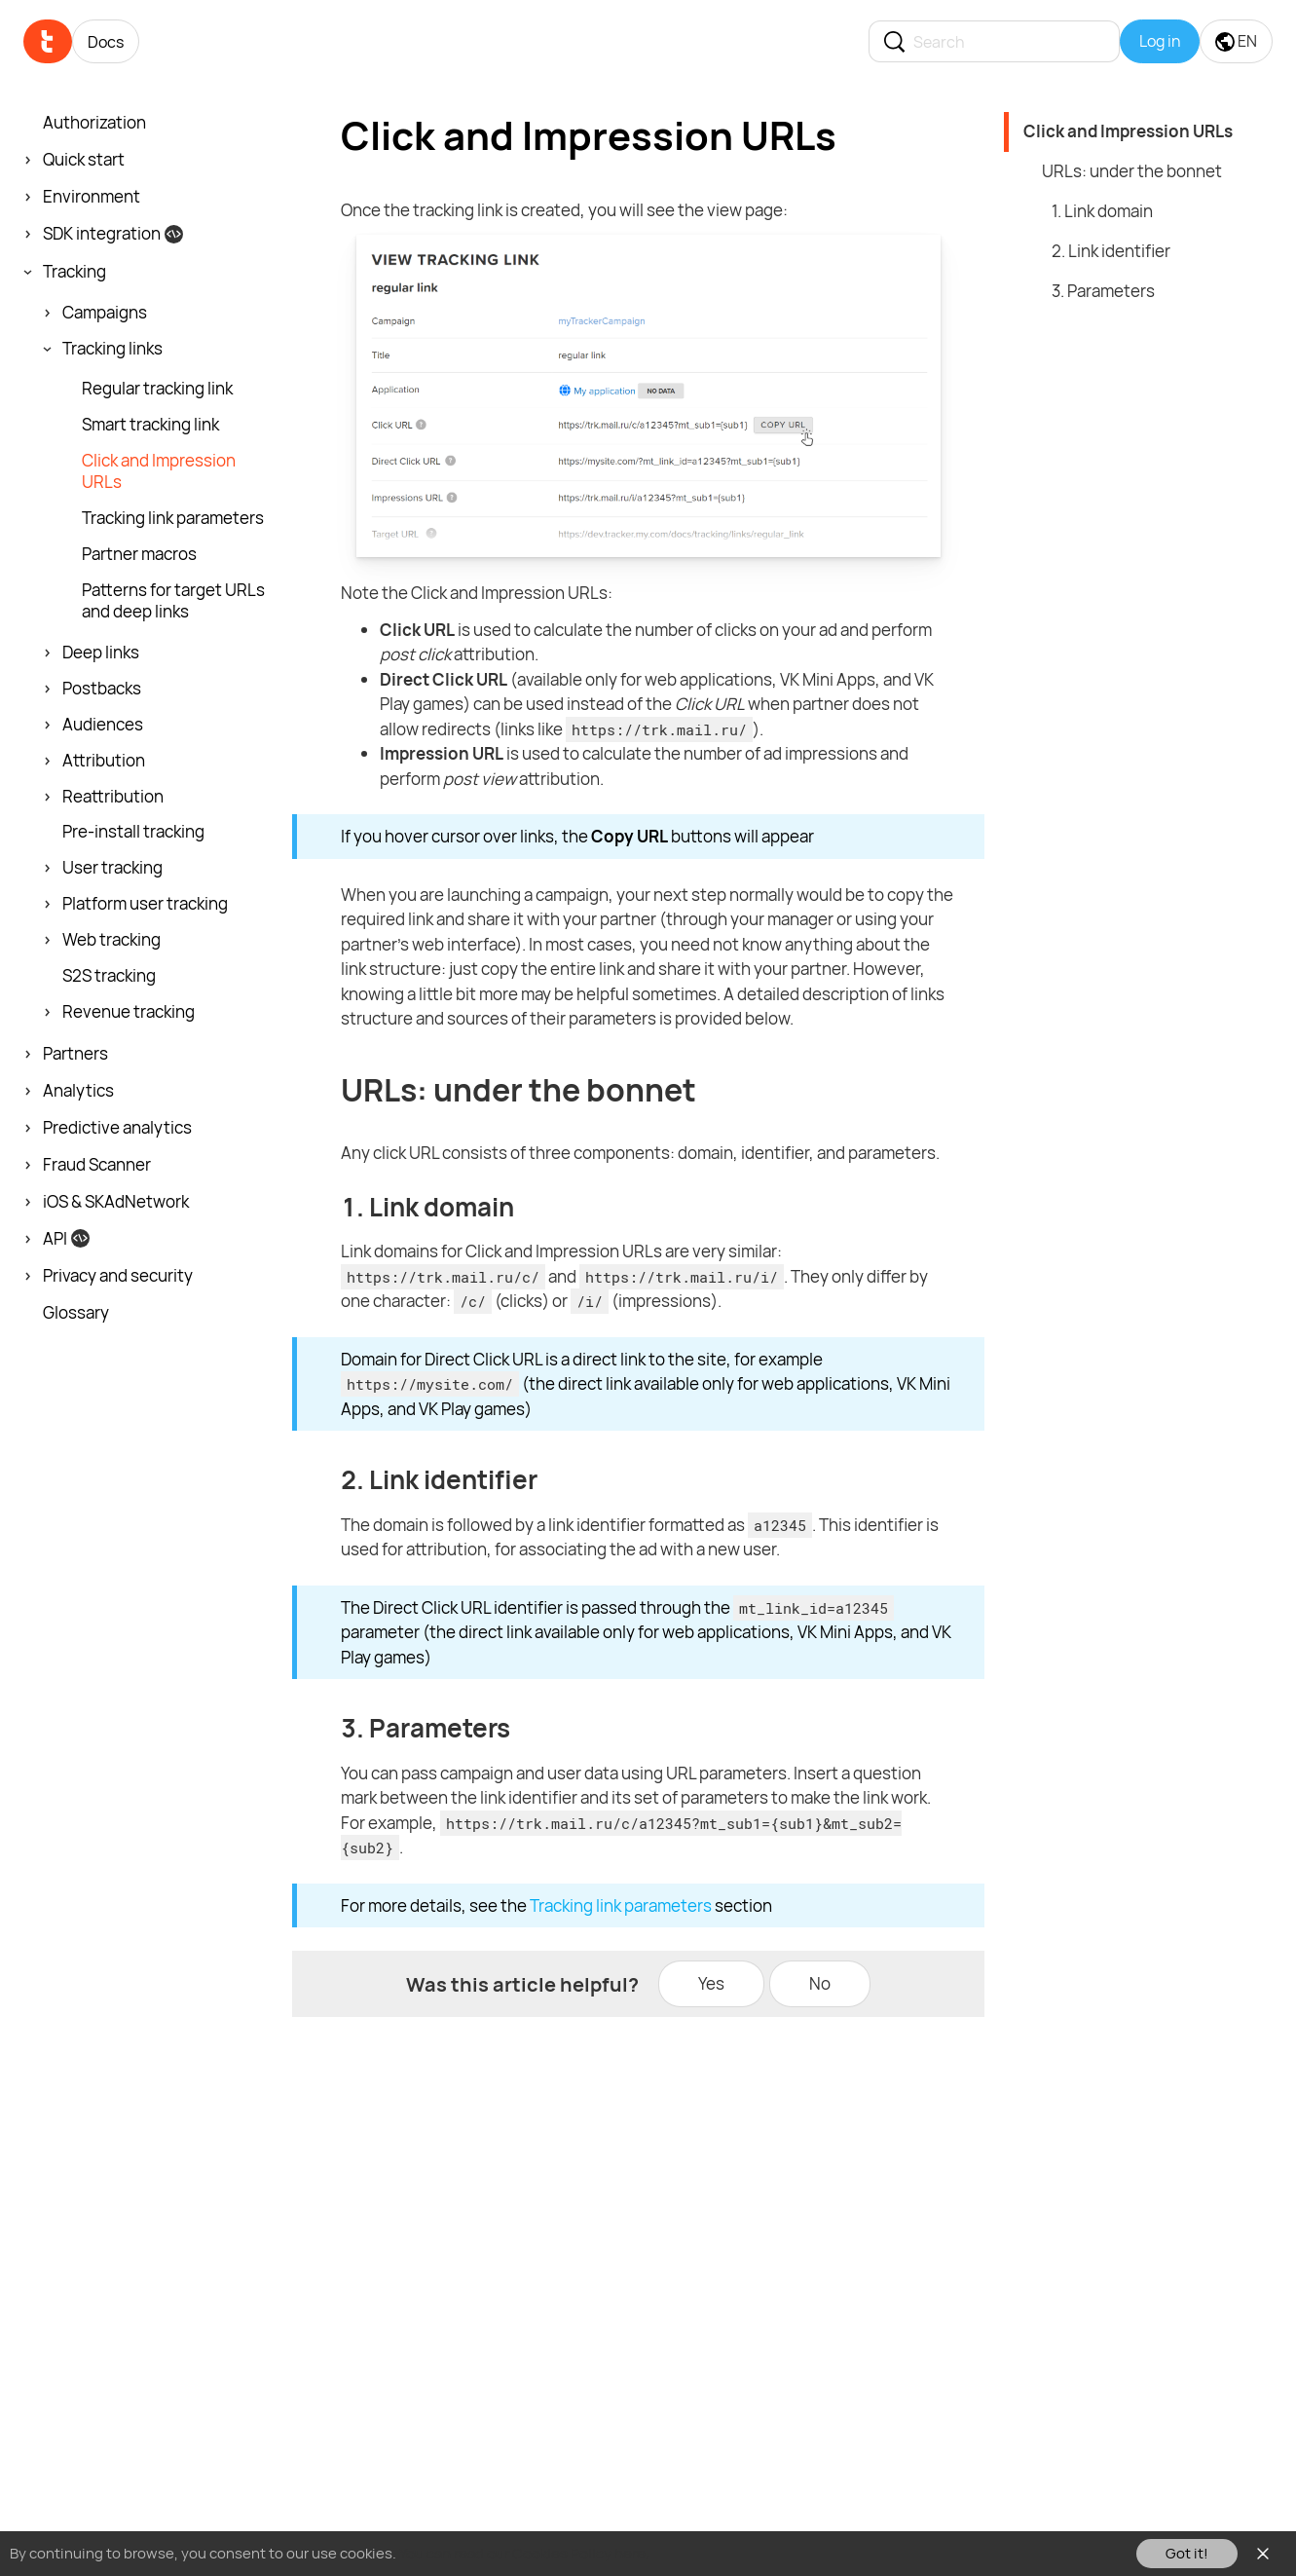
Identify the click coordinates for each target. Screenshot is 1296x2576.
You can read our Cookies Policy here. (524, 2553)
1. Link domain (1102, 211)
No (820, 1983)
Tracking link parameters (621, 1905)
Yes (711, 1983)
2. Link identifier (1111, 251)
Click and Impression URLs (1128, 131)
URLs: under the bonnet (1132, 171)
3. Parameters (1103, 291)
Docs (106, 42)
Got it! (1187, 2553)
